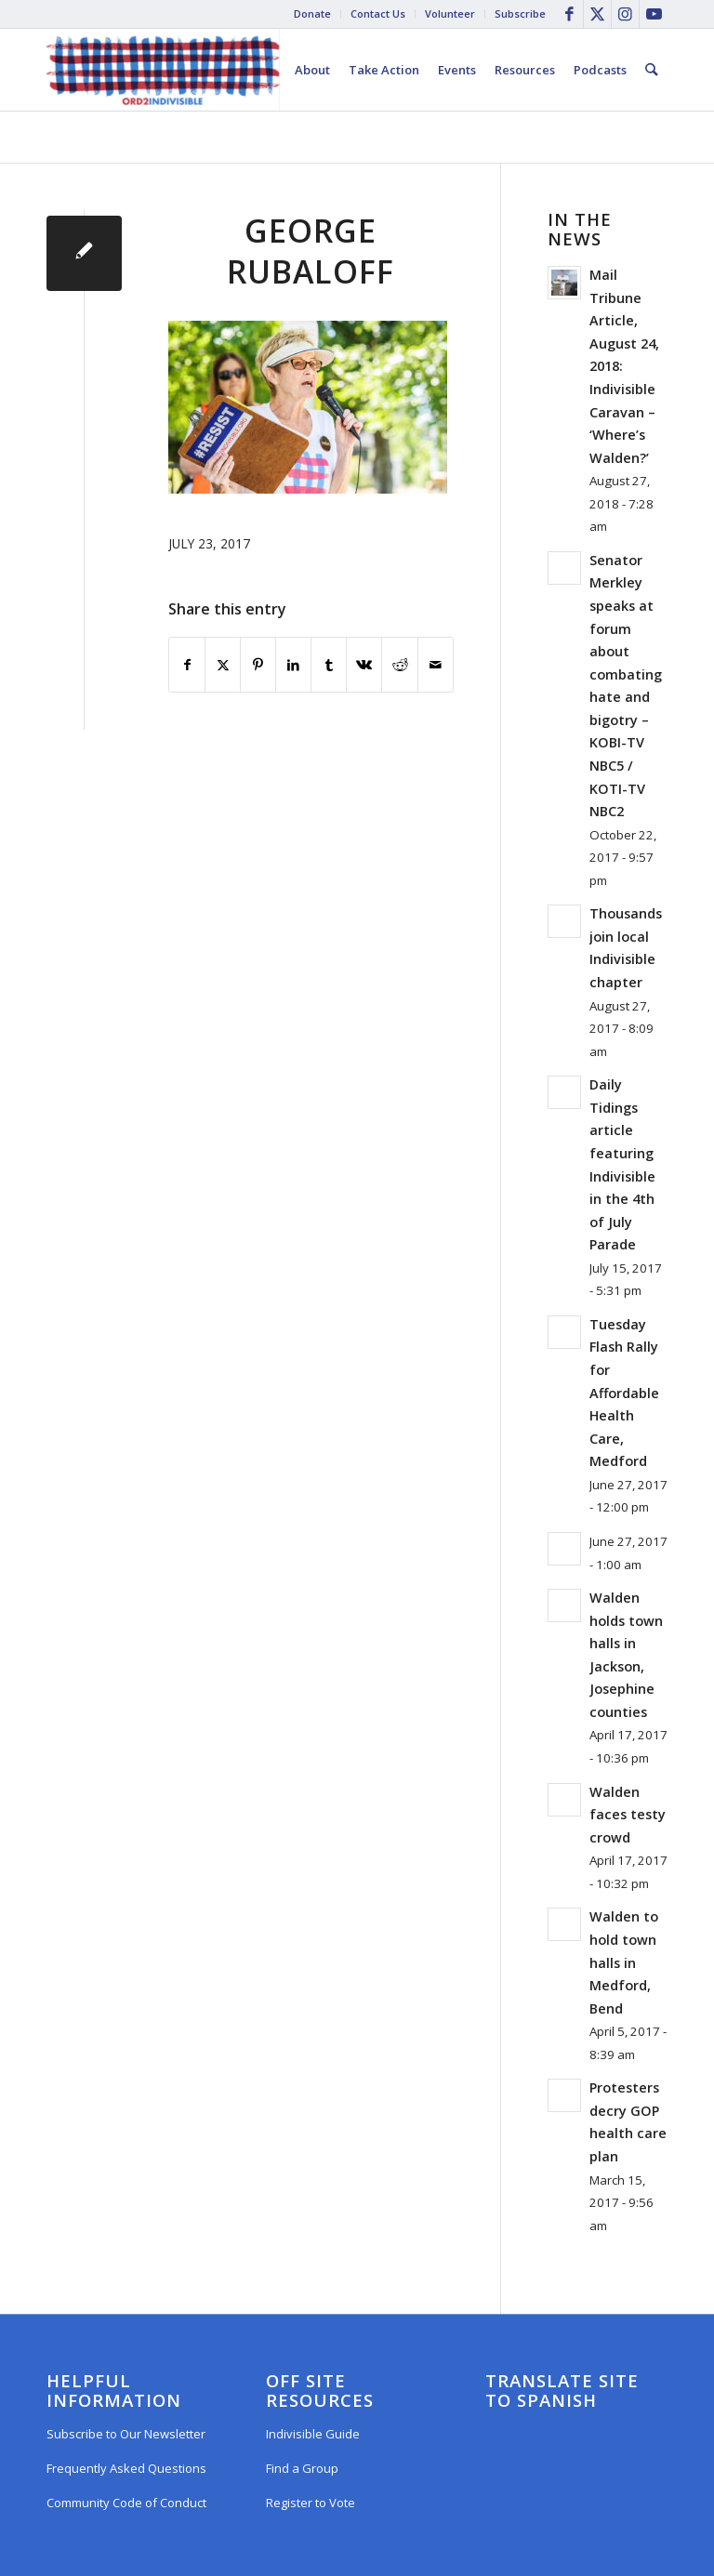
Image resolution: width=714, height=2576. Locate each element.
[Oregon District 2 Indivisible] (163, 70)
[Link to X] (597, 14)
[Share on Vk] (364, 665)
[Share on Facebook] (187, 665)
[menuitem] (312, 14)
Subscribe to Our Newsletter (125, 2433)
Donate (312, 13)
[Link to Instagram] (625, 14)
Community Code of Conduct (126, 2502)
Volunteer (450, 13)
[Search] (652, 70)
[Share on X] (222, 665)
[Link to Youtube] (654, 14)
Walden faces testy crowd (627, 1814)
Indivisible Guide (313, 2433)
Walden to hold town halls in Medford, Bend (623, 1962)
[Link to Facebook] (569, 14)
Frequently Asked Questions (126, 2468)
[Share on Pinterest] (258, 665)
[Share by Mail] (435, 665)
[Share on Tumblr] (328, 665)
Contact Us (377, 13)
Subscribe (520, 13)
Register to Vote (310, 2502)
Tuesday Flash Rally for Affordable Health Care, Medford (624, 1392)
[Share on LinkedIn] (293, 665)
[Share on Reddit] (399, 665)
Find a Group (302, 2468)
